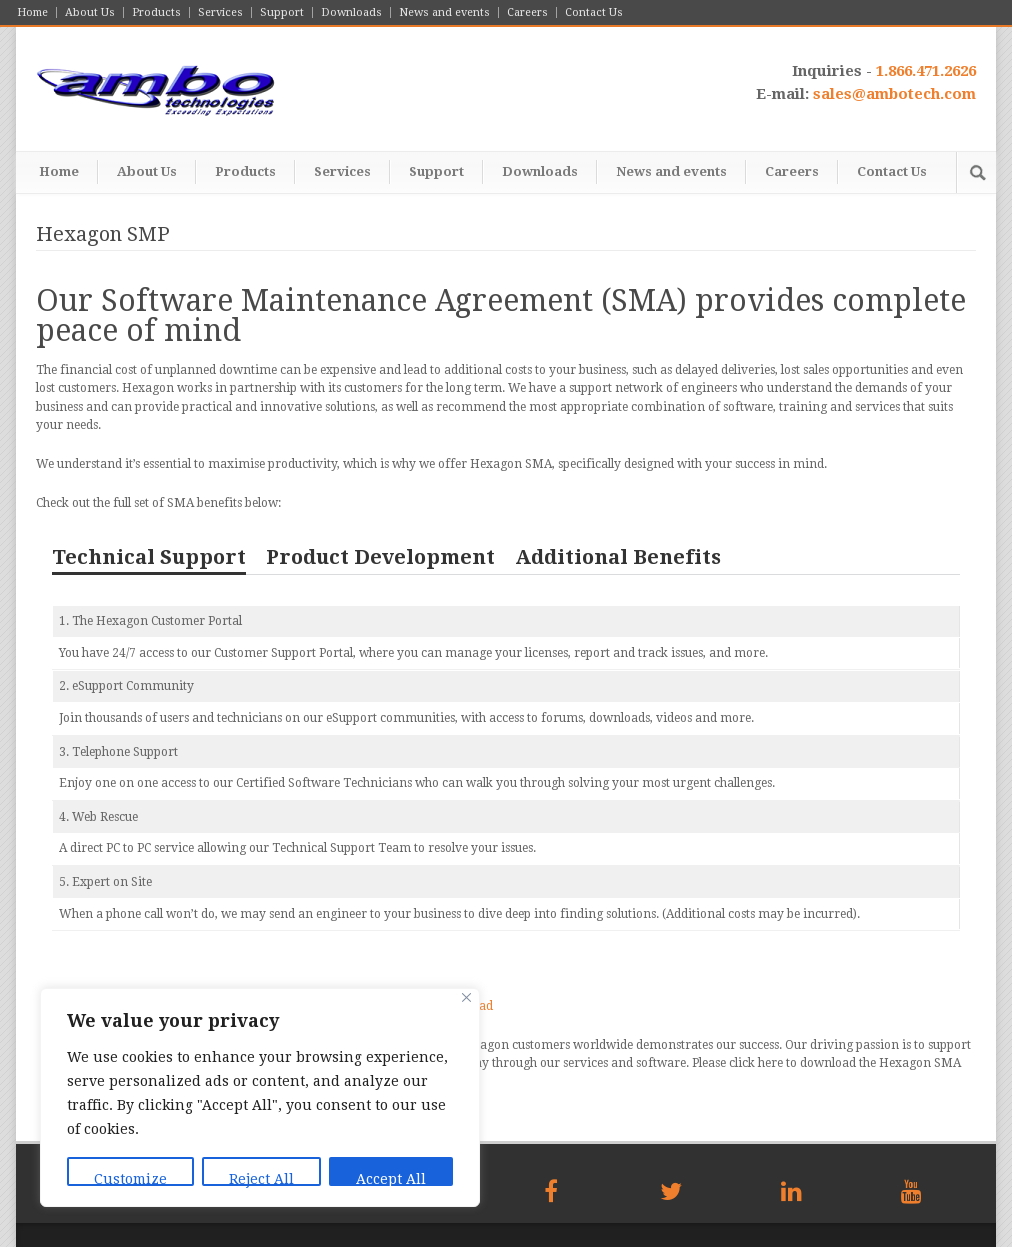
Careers (527, 12)
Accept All (391, 1178)
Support (282, 12)
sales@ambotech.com (894, 94)
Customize (130, 1178)
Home (32, 12)
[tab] (149, 561)
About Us (90, 12)
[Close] (466, 997)
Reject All (261, 1178)
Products (156, 12)
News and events (444, 12)
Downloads (351, 12)
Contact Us (594, 12)
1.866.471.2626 (926, 71)
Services (220, 12)
